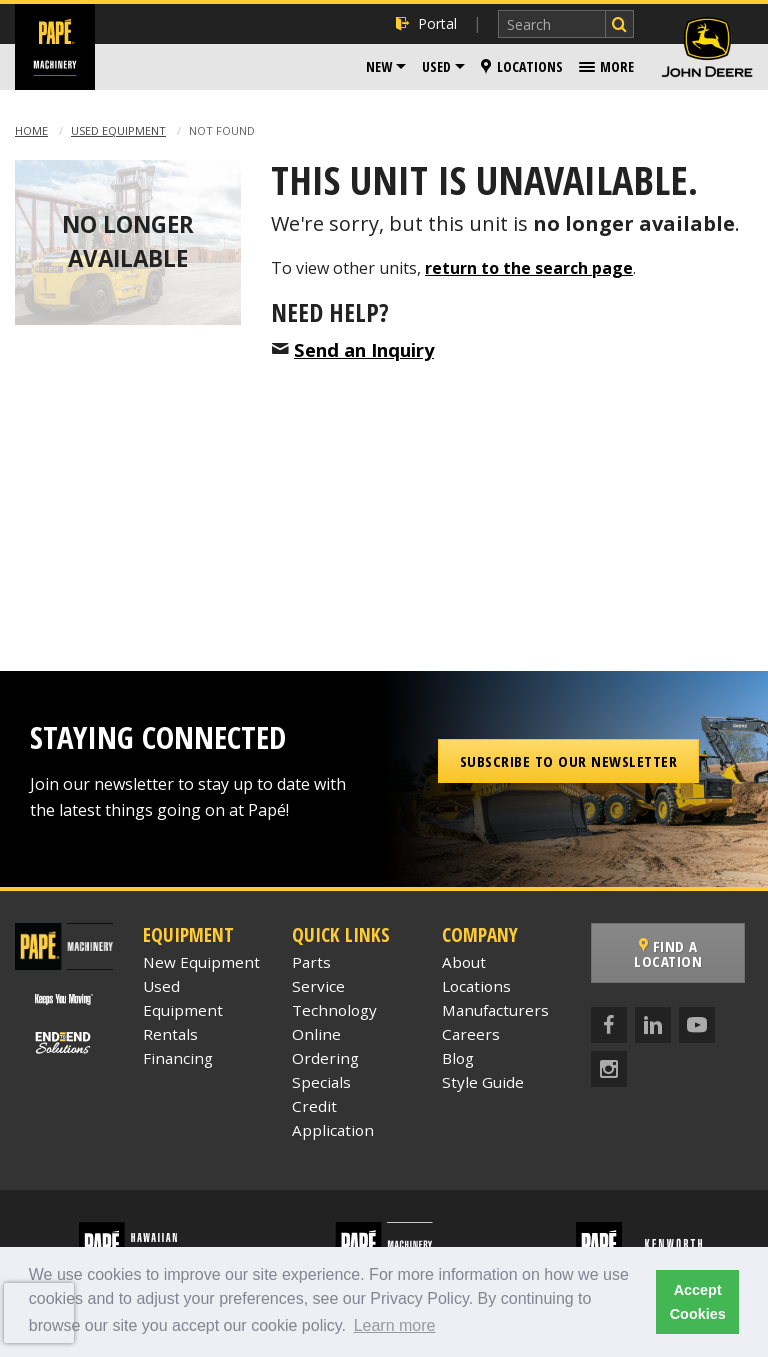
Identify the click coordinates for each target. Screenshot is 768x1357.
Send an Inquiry (364, 349)
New (379, 66)
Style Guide (483, 1082)
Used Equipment (118, 130)
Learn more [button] (395, 1325)
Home (31, 130)
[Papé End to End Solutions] (64, 1043)
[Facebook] (609, 1025)
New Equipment (201, 962)
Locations (522, 66)
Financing (178, 1058)
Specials (321, 1082)
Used (436, 66)
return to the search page (529, 268)
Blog (458, 1058)
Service (318, 986)
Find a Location (672, 953)
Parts (311, 962)
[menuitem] (386, 67)
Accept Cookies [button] (698, 1302)
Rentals (170, 1034)
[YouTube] (697, 1025)
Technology (334, 1010)
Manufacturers (495, 1010)
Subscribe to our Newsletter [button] (569, 761)
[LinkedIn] (653, 1025)
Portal (426, 23)
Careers (471, 1034)
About (464, 962)
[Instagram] (609, 1069)
